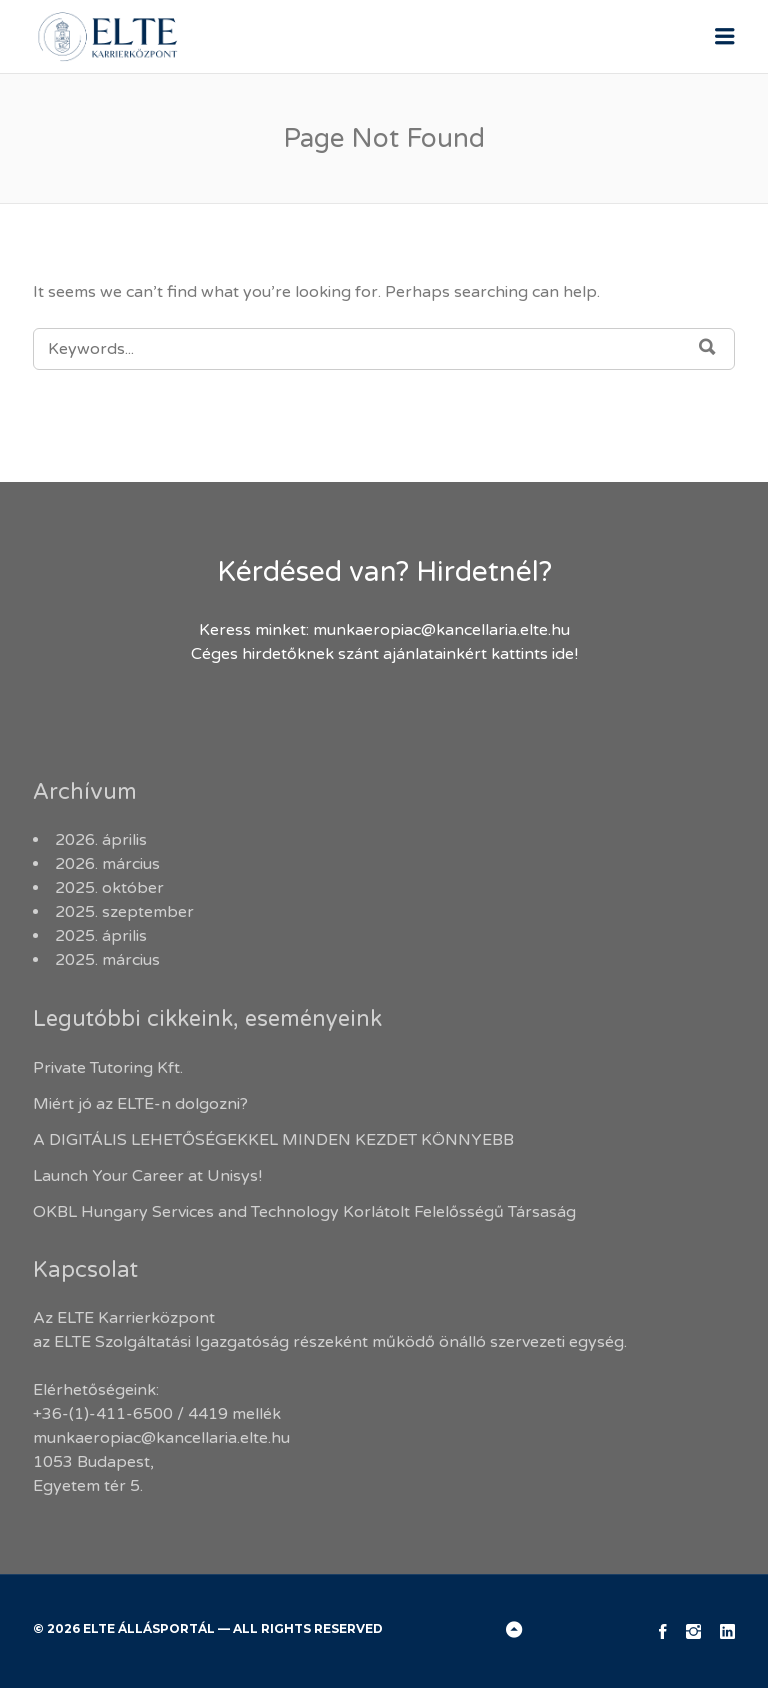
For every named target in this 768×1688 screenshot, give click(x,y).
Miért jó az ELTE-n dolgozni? (142, 1104)
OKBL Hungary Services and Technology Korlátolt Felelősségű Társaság (304, 1212)
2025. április (101, 936)
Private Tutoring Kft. (108, 1068)
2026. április (101, 840)
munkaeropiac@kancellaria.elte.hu (441, 630)
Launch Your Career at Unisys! (147, 1176)
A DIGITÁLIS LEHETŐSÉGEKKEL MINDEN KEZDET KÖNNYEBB (273, 1140)
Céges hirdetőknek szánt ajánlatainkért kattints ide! (384, 654)
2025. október (109, 888)
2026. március (107, 864)
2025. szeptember (124, 912)
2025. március (107, 960)
